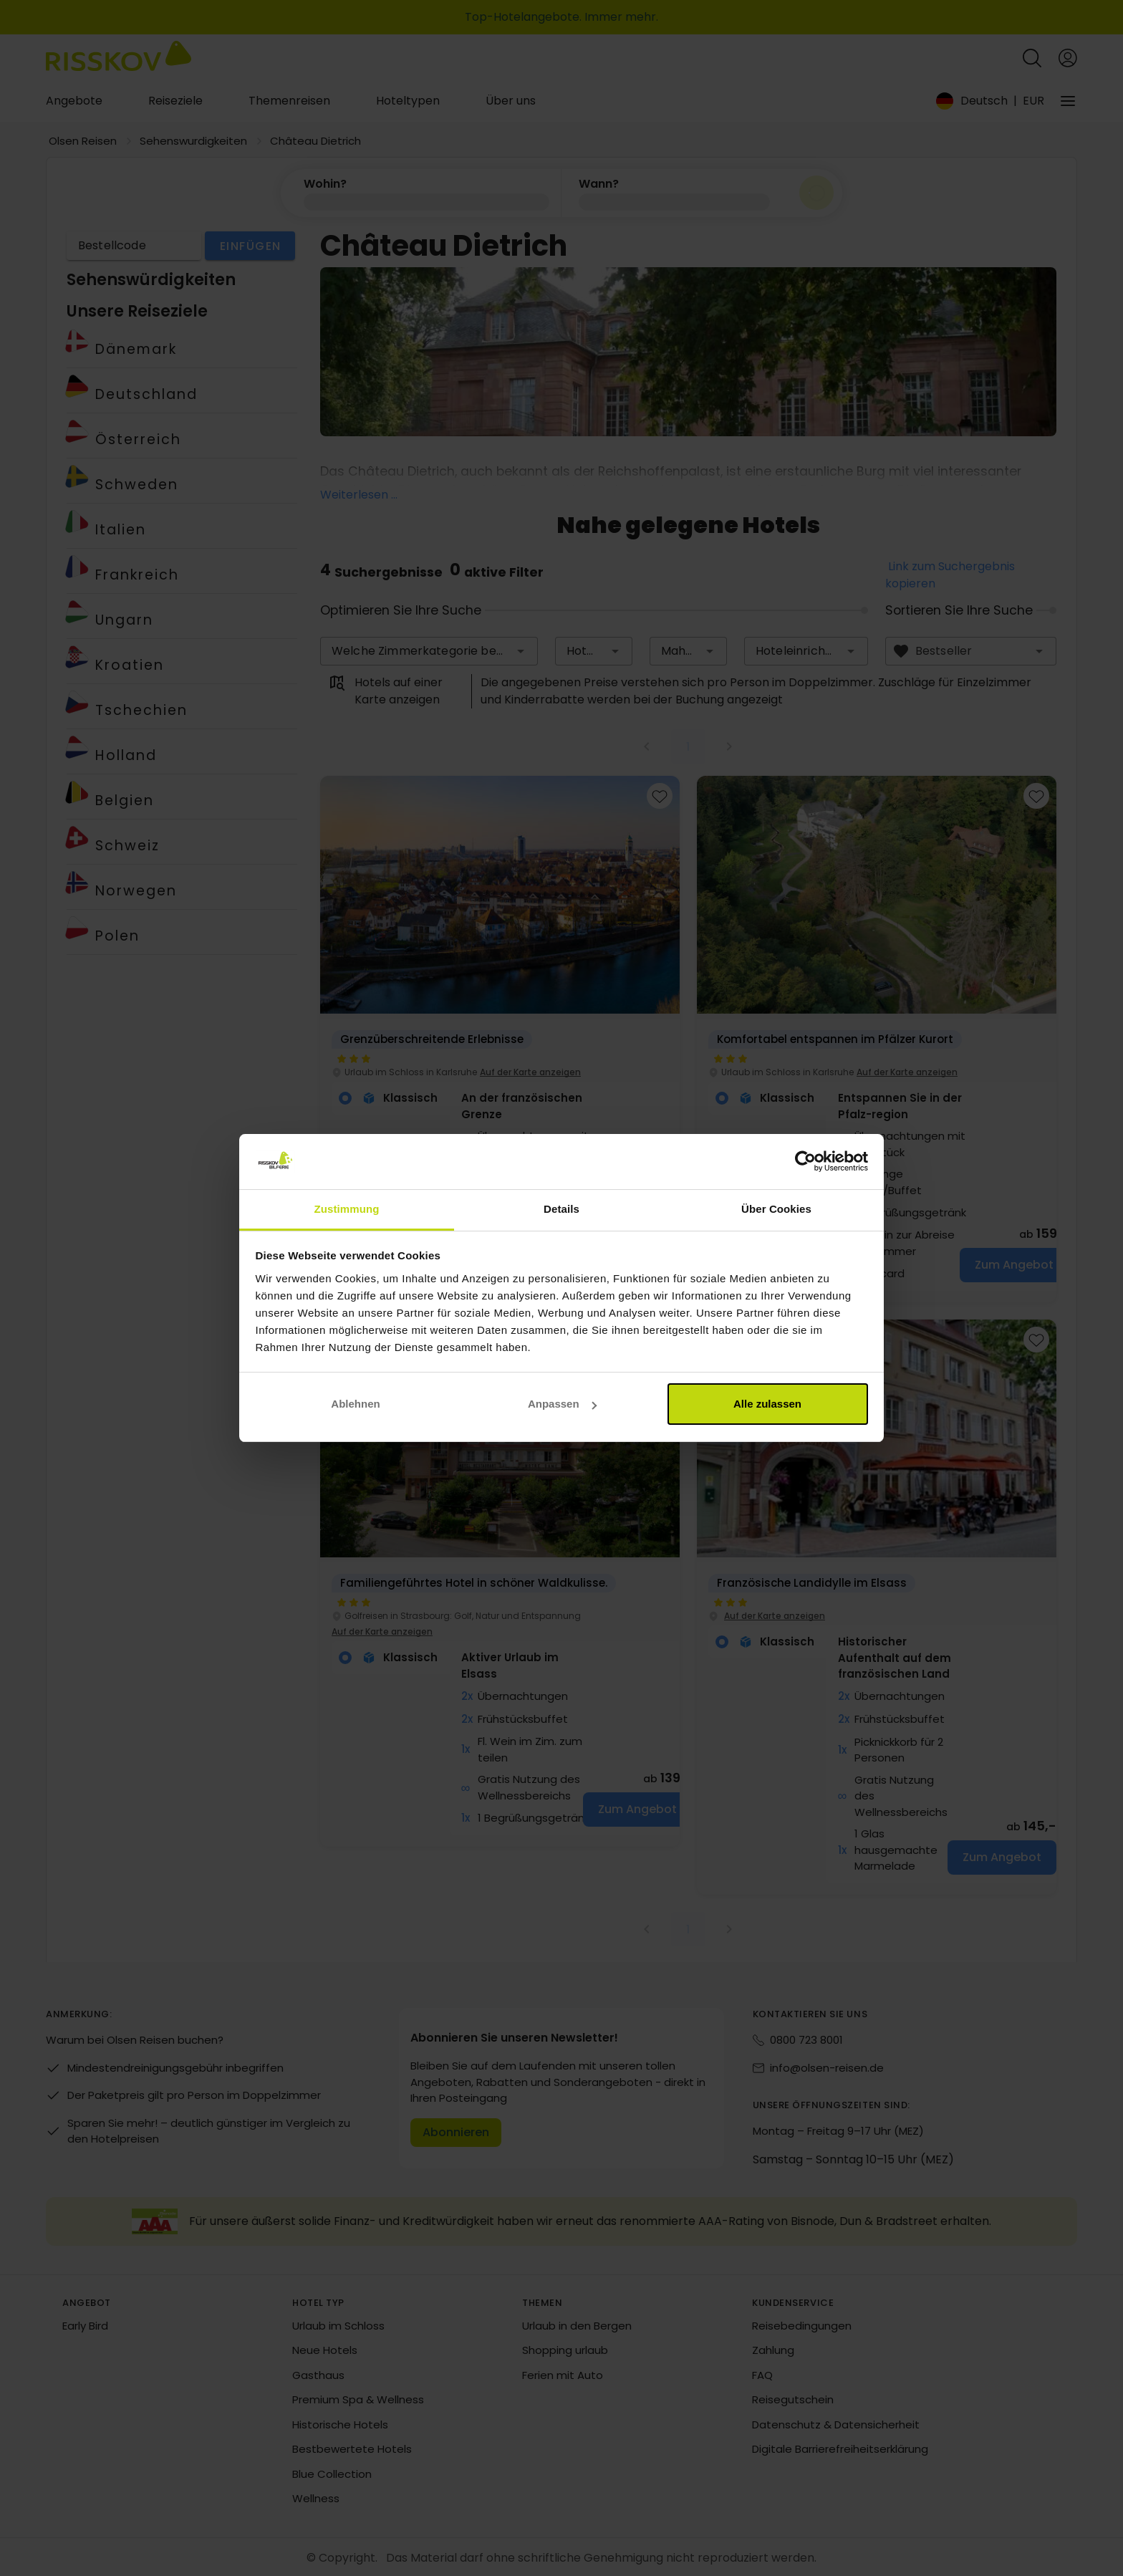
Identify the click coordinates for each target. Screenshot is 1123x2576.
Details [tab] (561, 1209)
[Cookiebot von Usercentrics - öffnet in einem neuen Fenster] (805, 1162)
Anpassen (562, 1404)
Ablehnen (355, 1404)
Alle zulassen (767, 1404)
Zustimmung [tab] (347, 1209)
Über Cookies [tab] (776, 1209)
